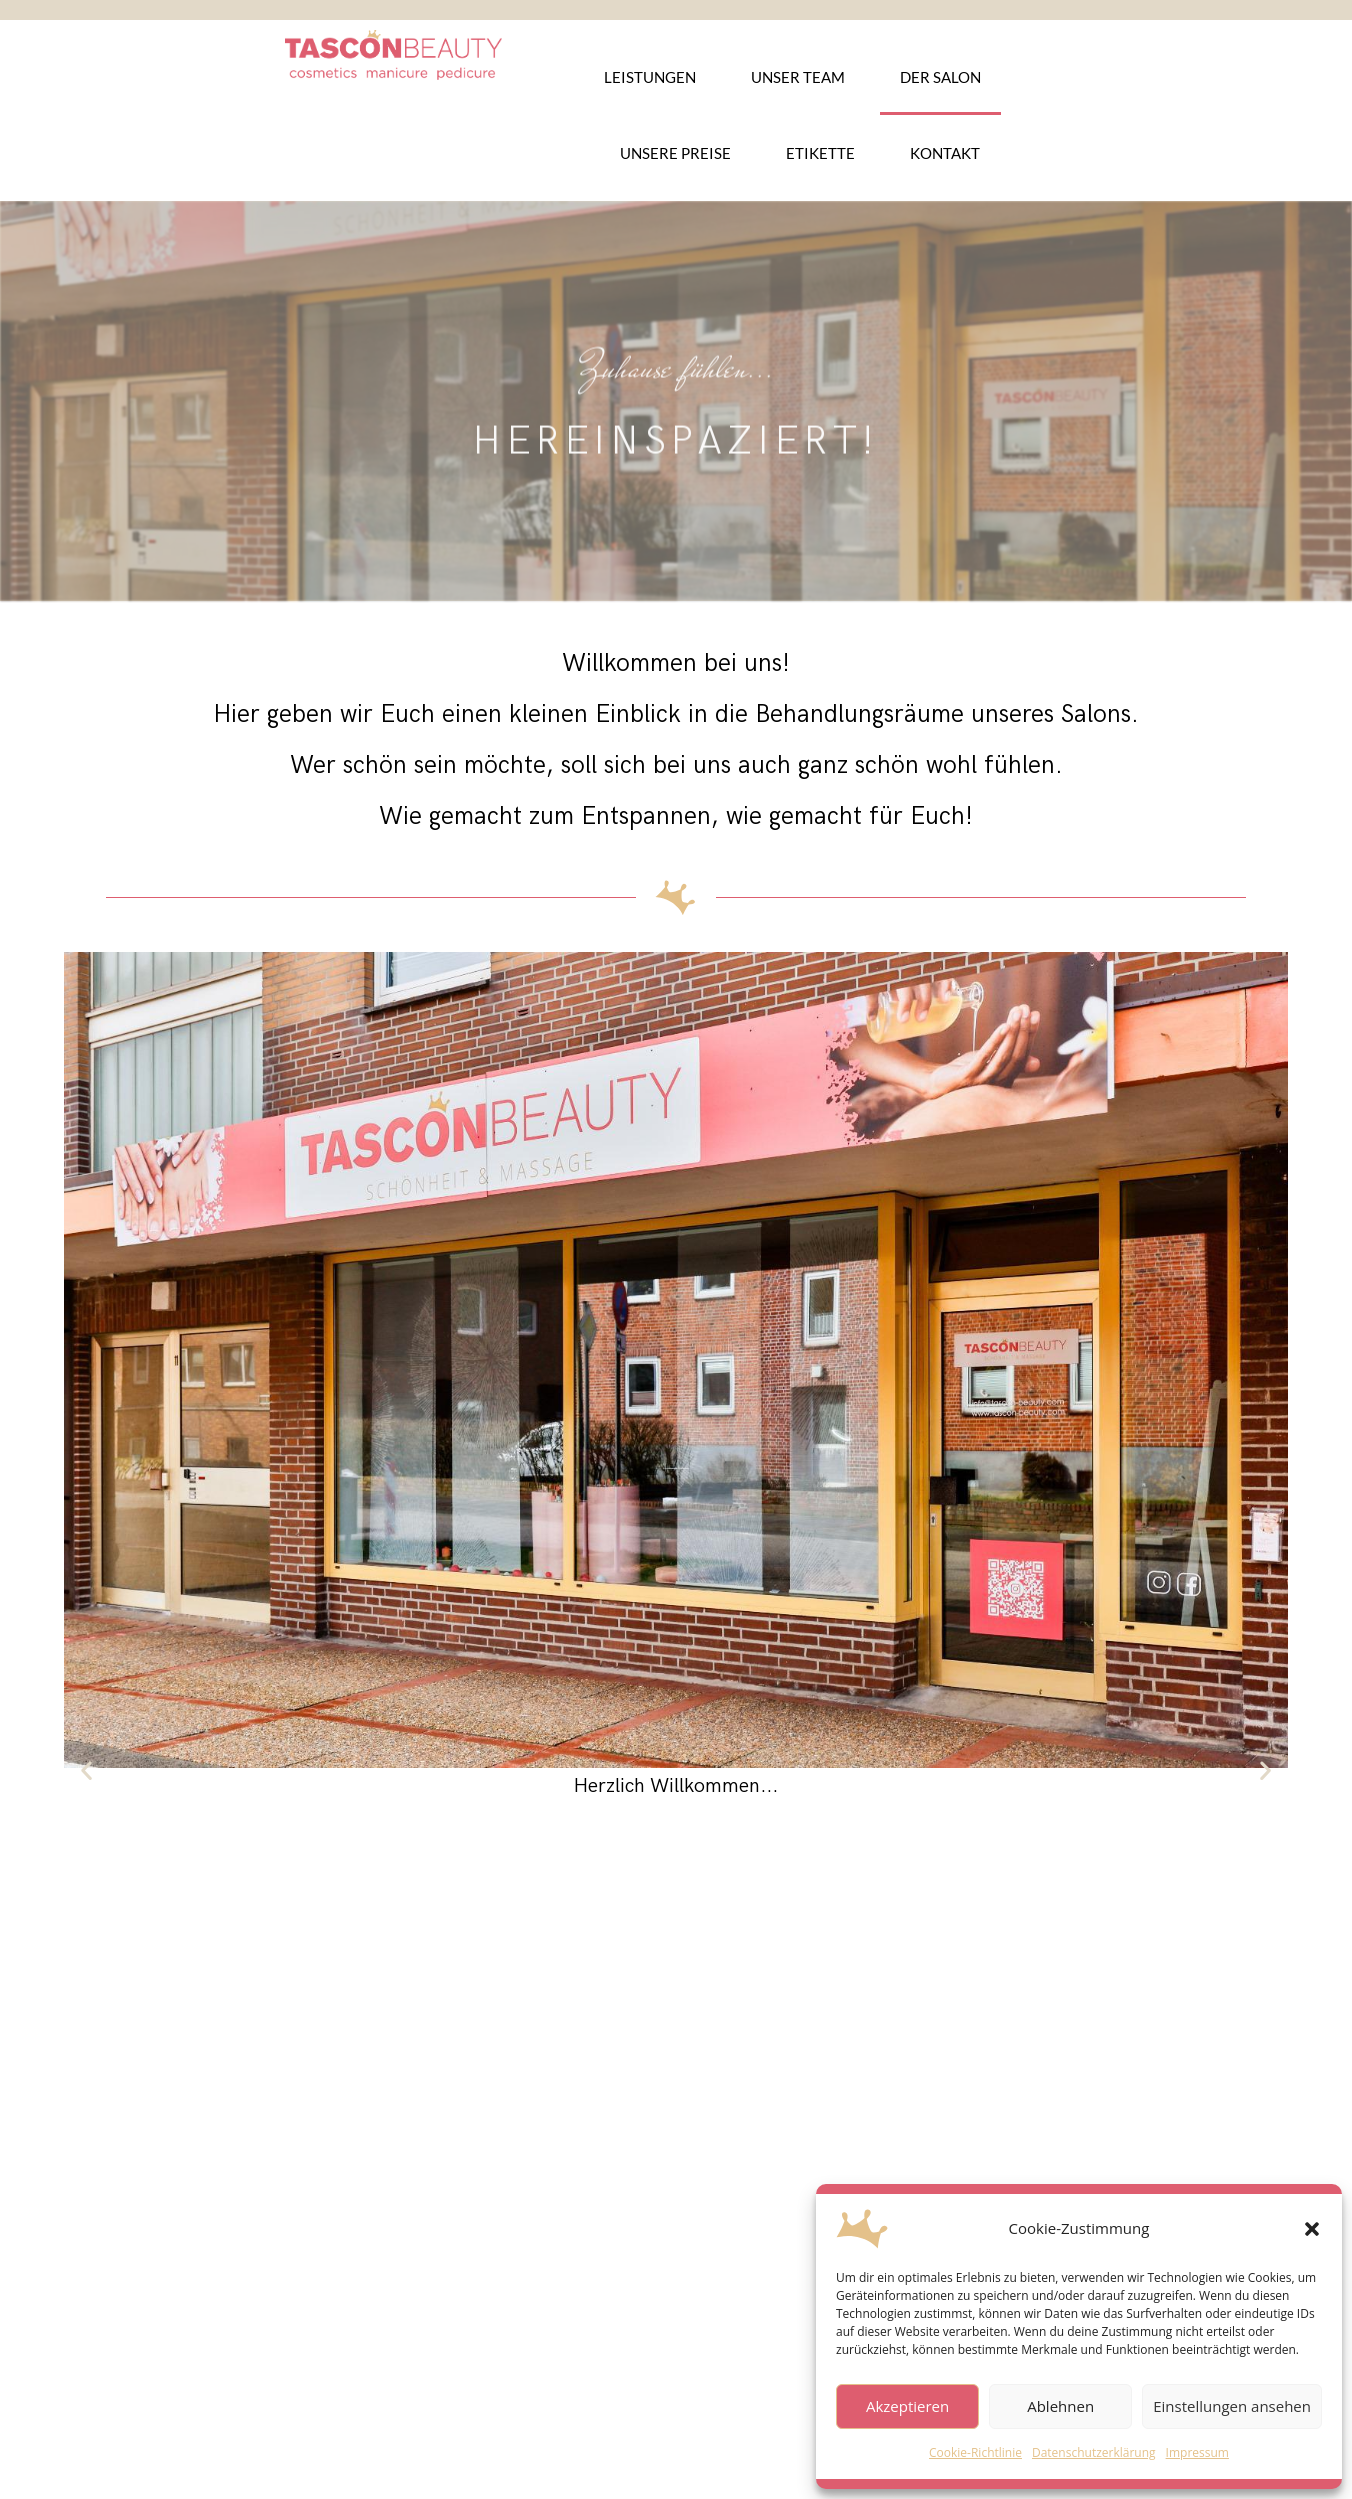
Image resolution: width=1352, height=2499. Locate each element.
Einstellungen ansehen (1232, 2406)
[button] (1312, 2229)
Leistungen (650, 77)
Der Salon (940, 77)
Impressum (1197, 2452)
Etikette (820, 153)
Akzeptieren (907, 2406)
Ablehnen (1060, 2406)
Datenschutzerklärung (1094, 2452)
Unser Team (798, 77)
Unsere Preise (675, 153)
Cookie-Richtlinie (975, 2452)
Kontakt (945, 153)
